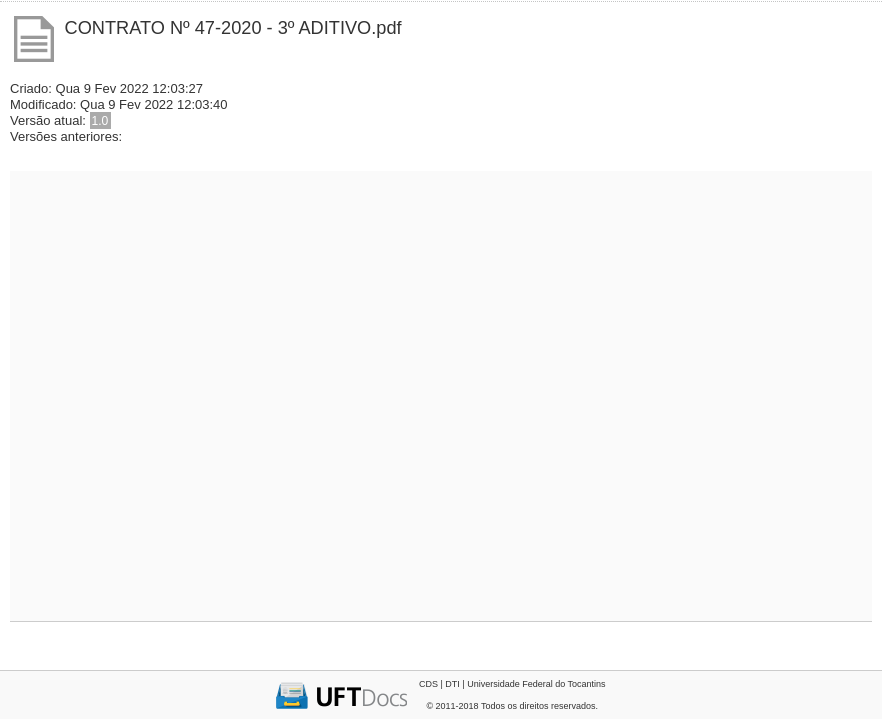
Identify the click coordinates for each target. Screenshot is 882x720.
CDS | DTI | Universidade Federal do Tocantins (512, 684)
